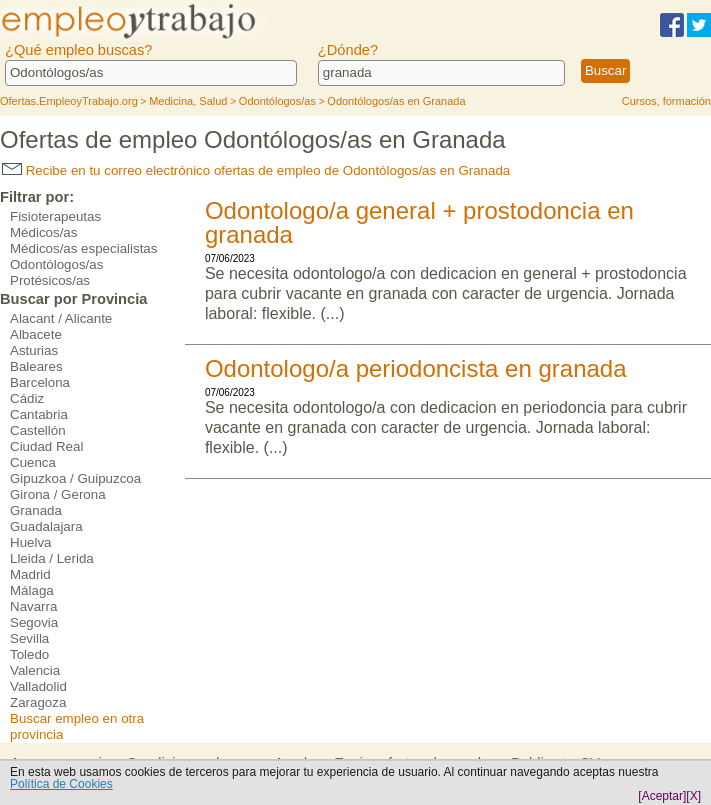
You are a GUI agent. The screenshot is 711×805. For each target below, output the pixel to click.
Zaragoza (38, 702)
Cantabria (39, 414)
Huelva (31, 542)
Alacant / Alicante (61, 318)
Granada (36, 510)
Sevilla (29, 638)
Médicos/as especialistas (83, 248)
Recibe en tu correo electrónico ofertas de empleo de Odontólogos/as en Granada (256, 170)
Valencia (35, 670)
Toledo (29, 654)
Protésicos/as (50, 280)
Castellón (38, 430)
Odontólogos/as (56, 264)
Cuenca (33, 462)
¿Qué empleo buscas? (78, 50)
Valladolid (38, 686)
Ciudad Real (46, 446)
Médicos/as (43, 232)
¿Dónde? (348, 50)
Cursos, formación (666, 101)
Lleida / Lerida (52, 558)
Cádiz (27, 398)
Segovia (34, 622)
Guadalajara (46, 526)
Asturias (34, 350)
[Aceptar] (662, 796)
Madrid (30, 574)
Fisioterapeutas (55, 216)
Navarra (33, 606)
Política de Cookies (61, 784)
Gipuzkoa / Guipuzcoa (75, 478)
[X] (693, 796)
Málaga (32, 590)
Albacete (36, 334)
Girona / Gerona (58, 494)
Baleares (36, 366)
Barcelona (40, 382)
